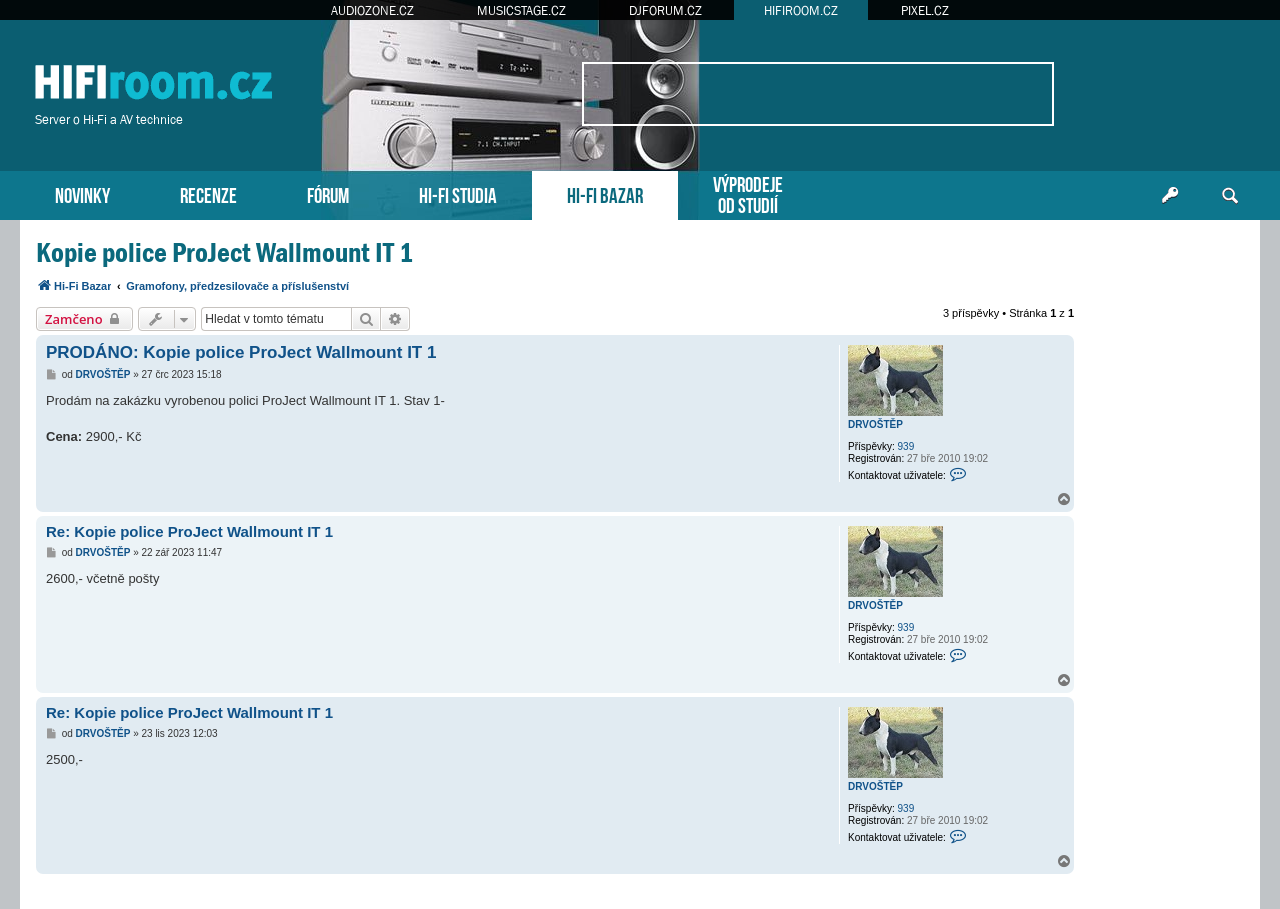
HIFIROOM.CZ (801, 10)
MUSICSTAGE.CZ (521, 10)
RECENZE (208, 193)
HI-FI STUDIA (458, 193)
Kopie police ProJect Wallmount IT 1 (224, 252)
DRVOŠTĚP (875, 424)
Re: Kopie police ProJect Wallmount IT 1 (189, 531)
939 (906, 446)
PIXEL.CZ (925, 10)
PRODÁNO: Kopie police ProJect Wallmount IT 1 (241, 352)
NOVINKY (82, 193)
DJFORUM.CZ (665, 10)
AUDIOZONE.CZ (372, 10)
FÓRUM (328, 193)
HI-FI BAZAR (605, 193)
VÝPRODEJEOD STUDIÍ (748, 193)
